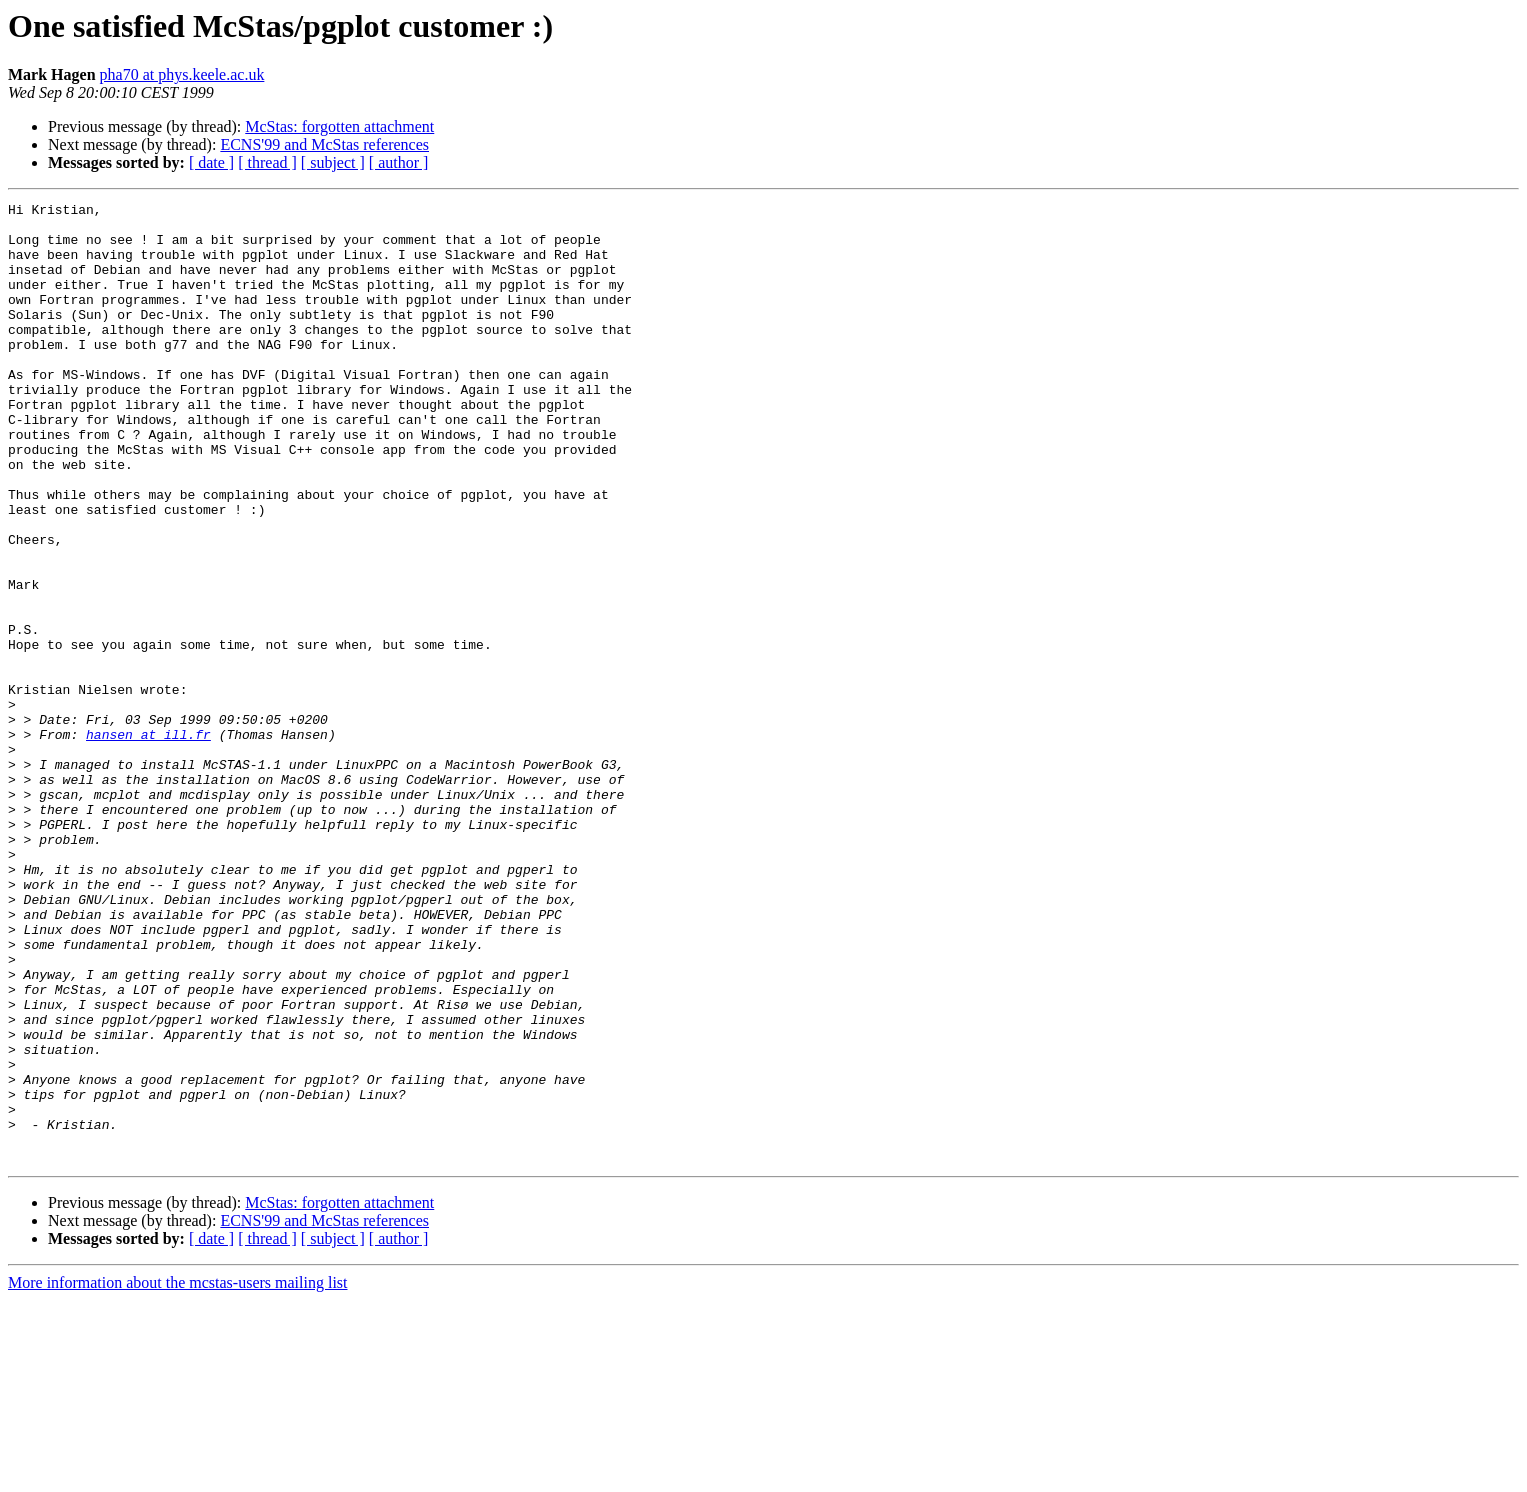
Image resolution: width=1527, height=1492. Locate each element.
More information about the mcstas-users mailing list (178, 1474)
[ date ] (211, 162)
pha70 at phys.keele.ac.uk (182, 74)
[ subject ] (333, 162)
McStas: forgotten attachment (339, 126)
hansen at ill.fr (148, 842)
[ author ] (399, 162)
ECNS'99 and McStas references (324, 144)
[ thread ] (267, 162)
